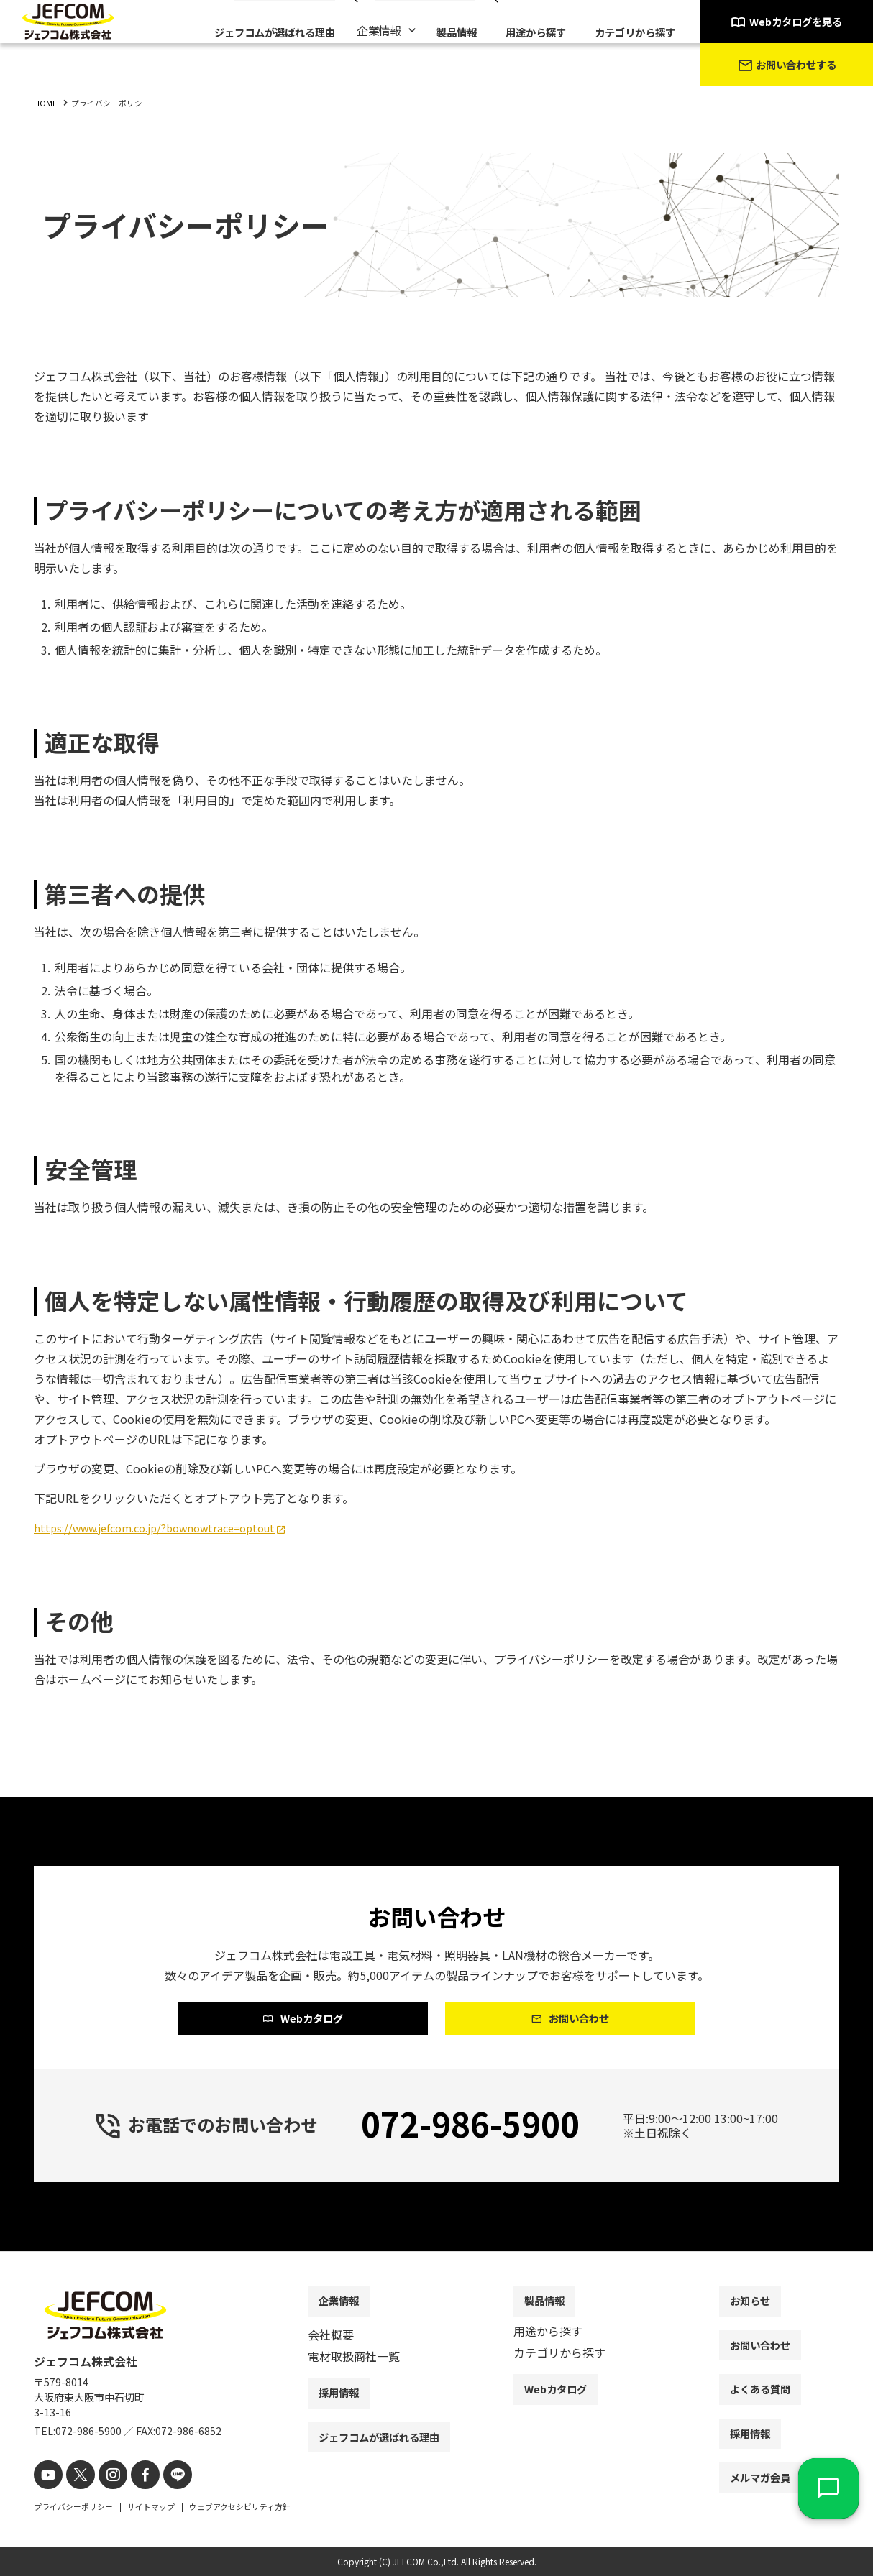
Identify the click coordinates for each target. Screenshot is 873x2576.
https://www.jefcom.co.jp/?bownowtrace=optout (167, 1527)
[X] (75, 2476)
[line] (161, 2476)
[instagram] (103, 2476)
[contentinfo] (436, 2415)
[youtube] (46, 2476)
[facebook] (132, 2476)
